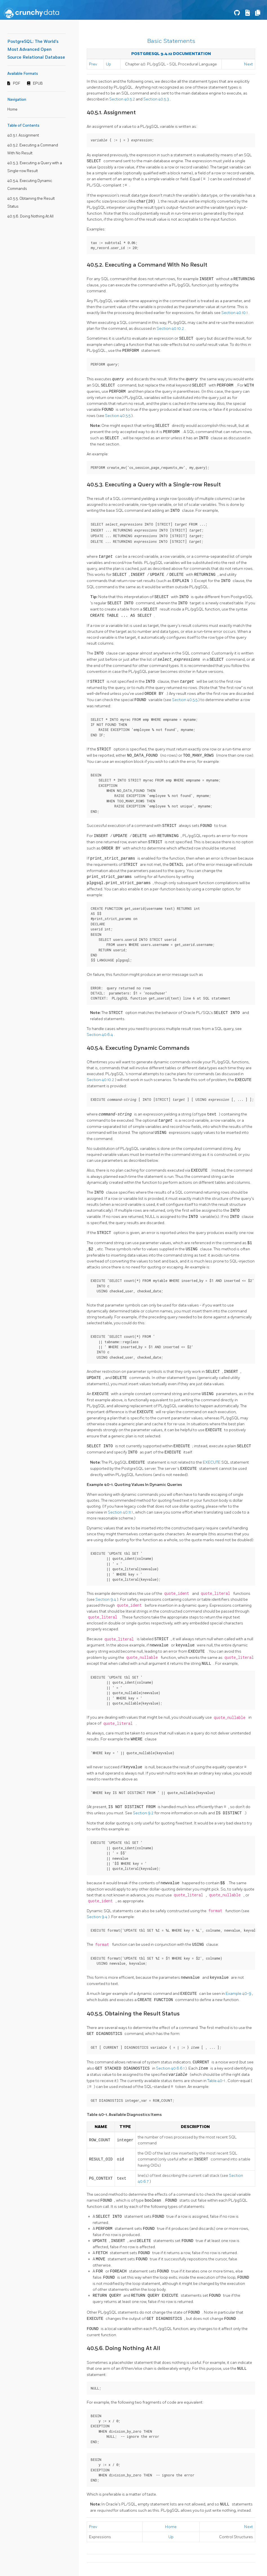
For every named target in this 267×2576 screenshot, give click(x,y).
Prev (93, 64)
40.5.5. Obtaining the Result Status (133, 2011)
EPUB (38, 83)
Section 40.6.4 (100, 1033)
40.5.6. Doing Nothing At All (30, 216)
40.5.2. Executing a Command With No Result (147, 264)
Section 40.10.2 (171, 328)
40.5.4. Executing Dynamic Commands (138, 1046)
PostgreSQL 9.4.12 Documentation (171, 53)
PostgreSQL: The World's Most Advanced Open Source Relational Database (36, 49)
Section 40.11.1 (121, 1510)
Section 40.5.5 (118, 415)
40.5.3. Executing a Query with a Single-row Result (154, 484)
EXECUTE (212, 1460)
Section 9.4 (106, 1597)
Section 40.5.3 (156, 99)
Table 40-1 (216, 2078)
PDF (16, 83)
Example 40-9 (239, 1991)
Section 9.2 (143, 1811)
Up (108, 64)
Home (12, 109)
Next (248, 64)
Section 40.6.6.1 (170, 2066)
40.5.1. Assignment (23, 135)
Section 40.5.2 (122, 99)
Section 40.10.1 (234, 312)
